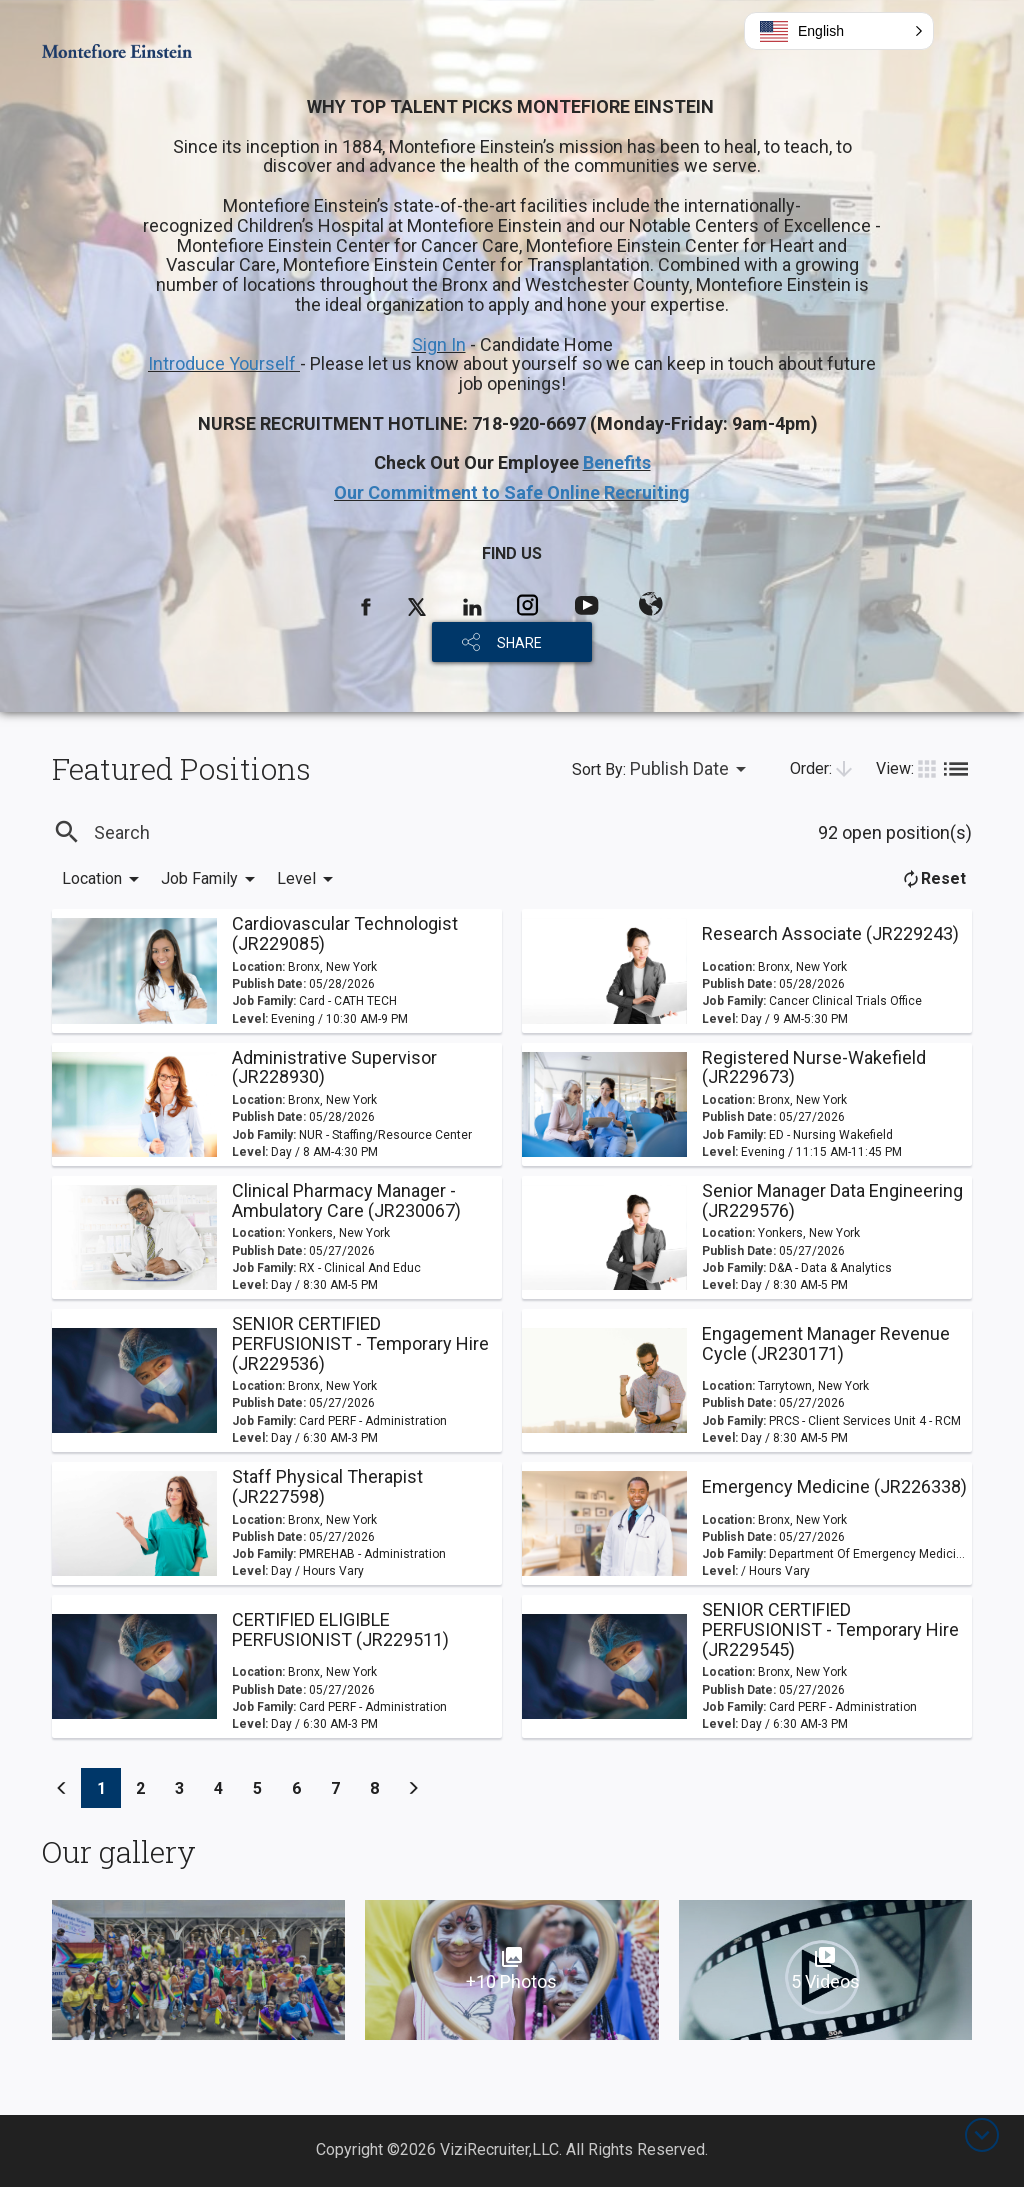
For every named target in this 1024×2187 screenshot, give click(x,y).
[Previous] (62, 1788)
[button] (839, 31)
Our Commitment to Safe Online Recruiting (512, 492)
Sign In (439, 344)
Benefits (617, 462)
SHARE (519, 643)
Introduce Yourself (224, 363)
